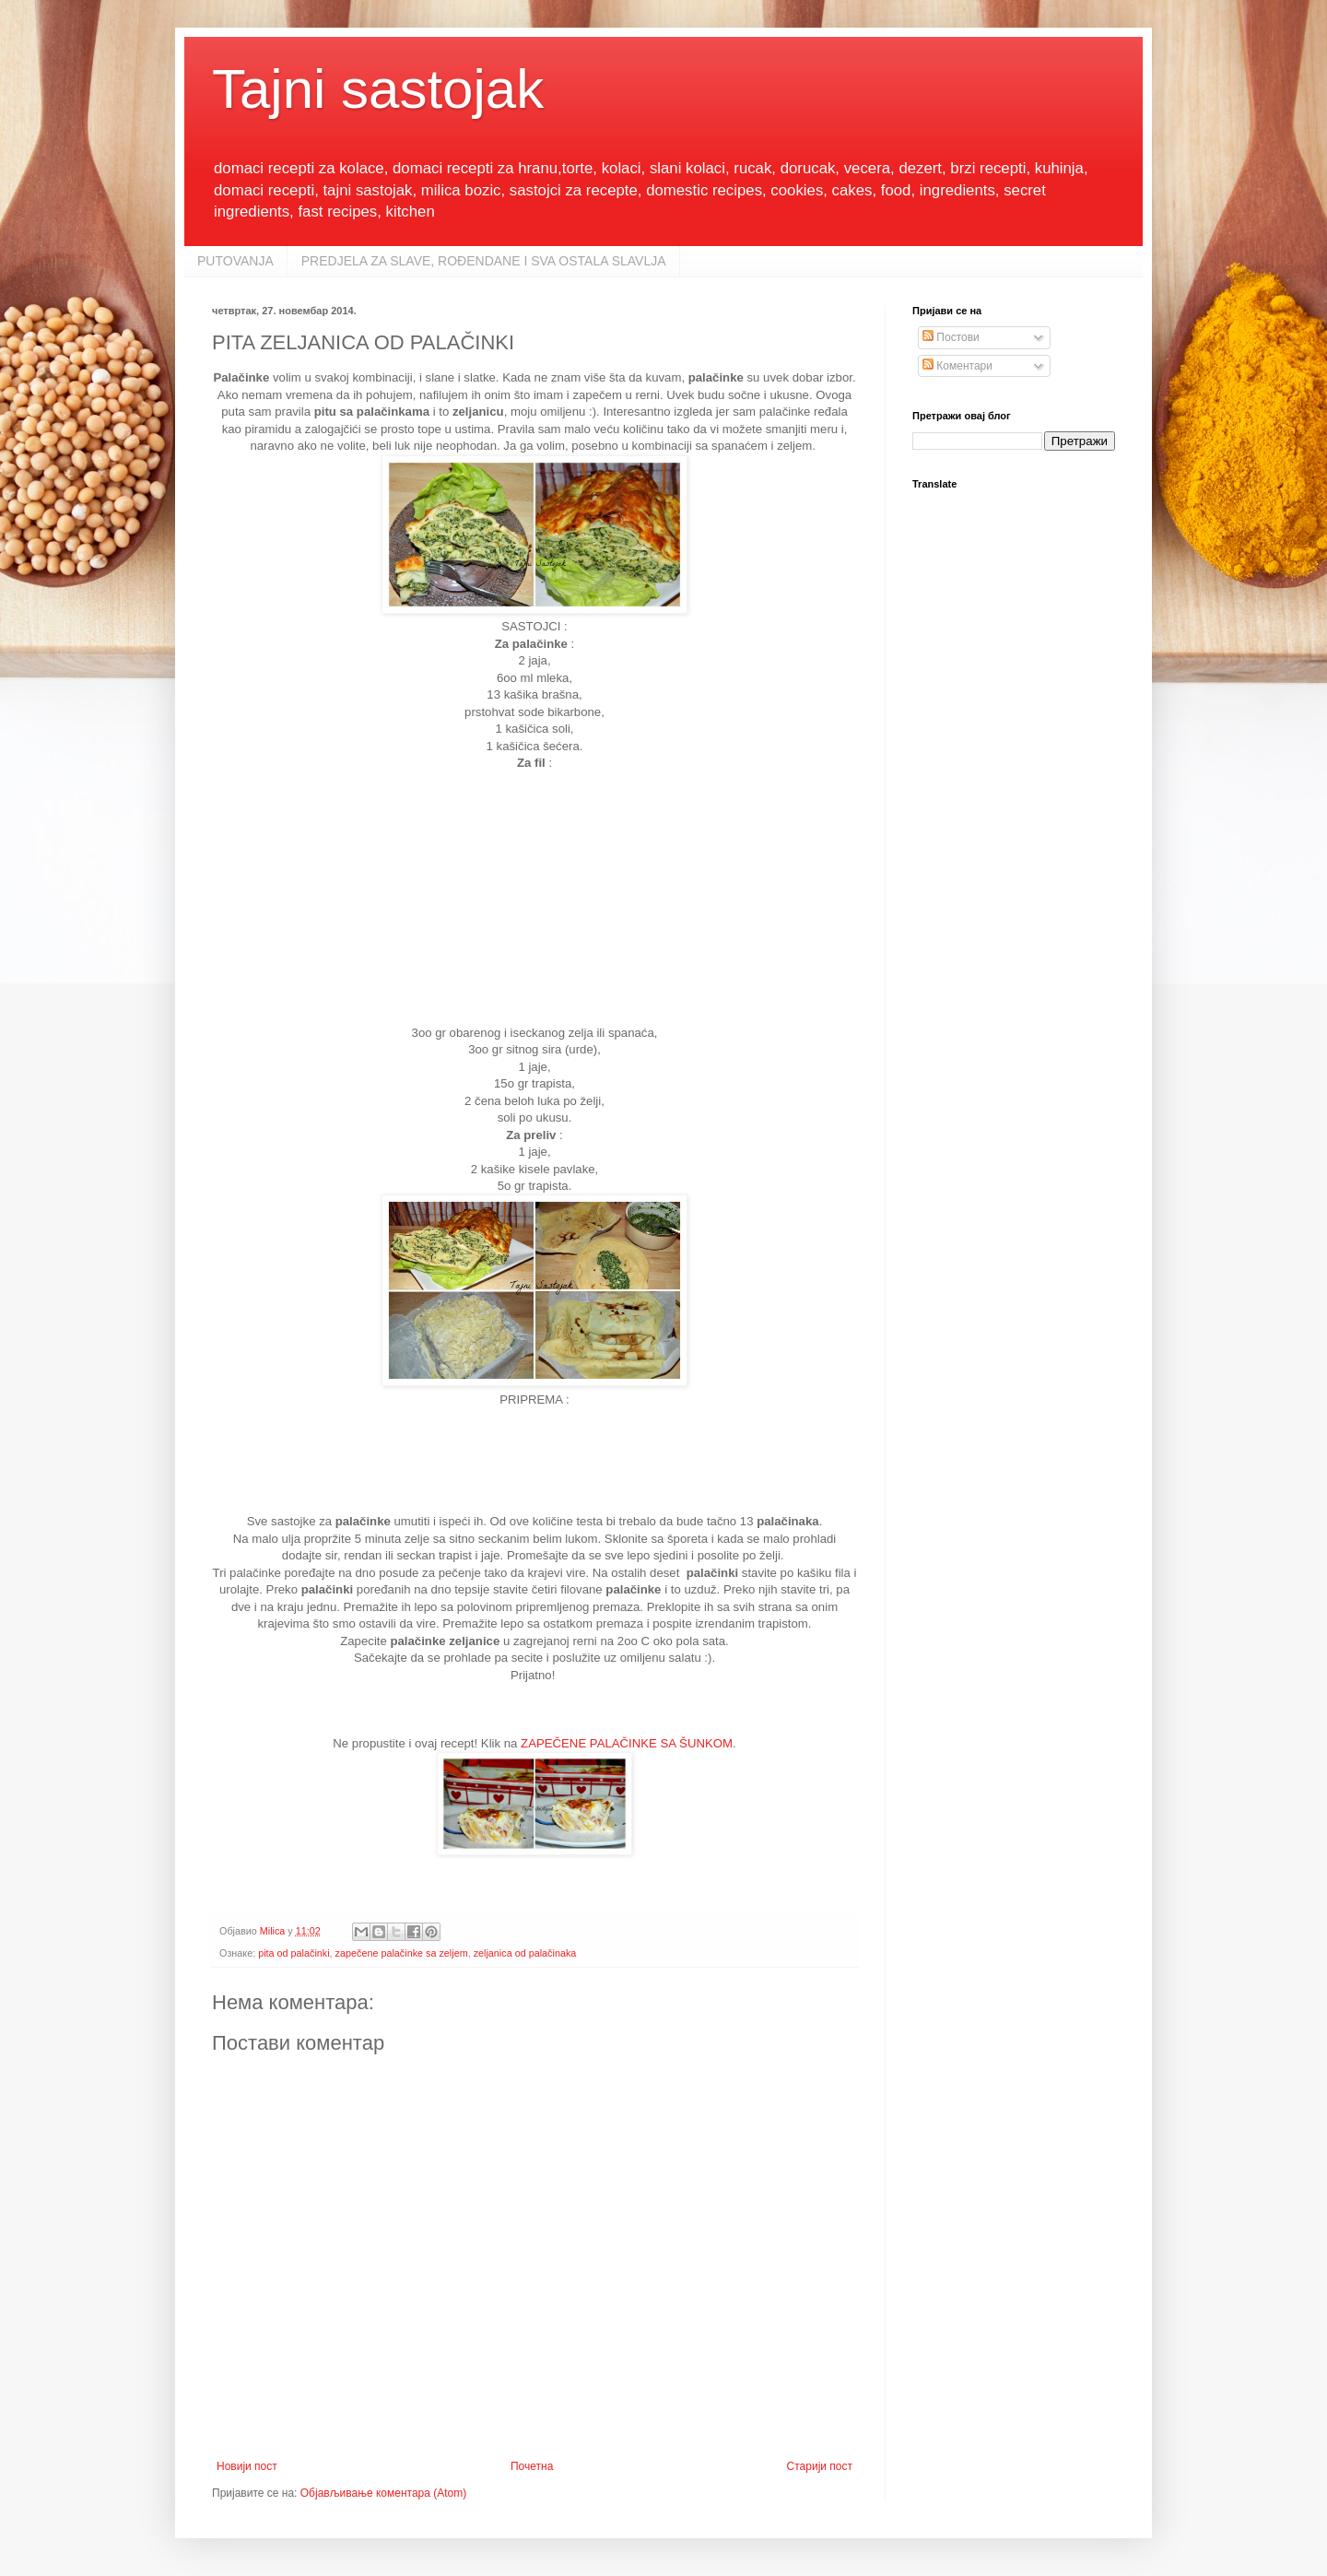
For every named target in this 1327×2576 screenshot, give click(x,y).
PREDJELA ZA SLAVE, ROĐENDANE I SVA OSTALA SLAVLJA (483, 260)
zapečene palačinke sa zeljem (401, 1952)
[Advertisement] (534, 904)
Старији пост (819, 2466)
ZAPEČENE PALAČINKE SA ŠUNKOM (627, 1743)
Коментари (957, 365)
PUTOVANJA (235, 260)
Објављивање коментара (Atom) (383, 2493)
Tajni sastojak (378, 89)
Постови (951, 337)
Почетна (532, 2466)
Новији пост (247, 2466)
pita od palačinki (293, 1952)
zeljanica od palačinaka (525, 1952)
